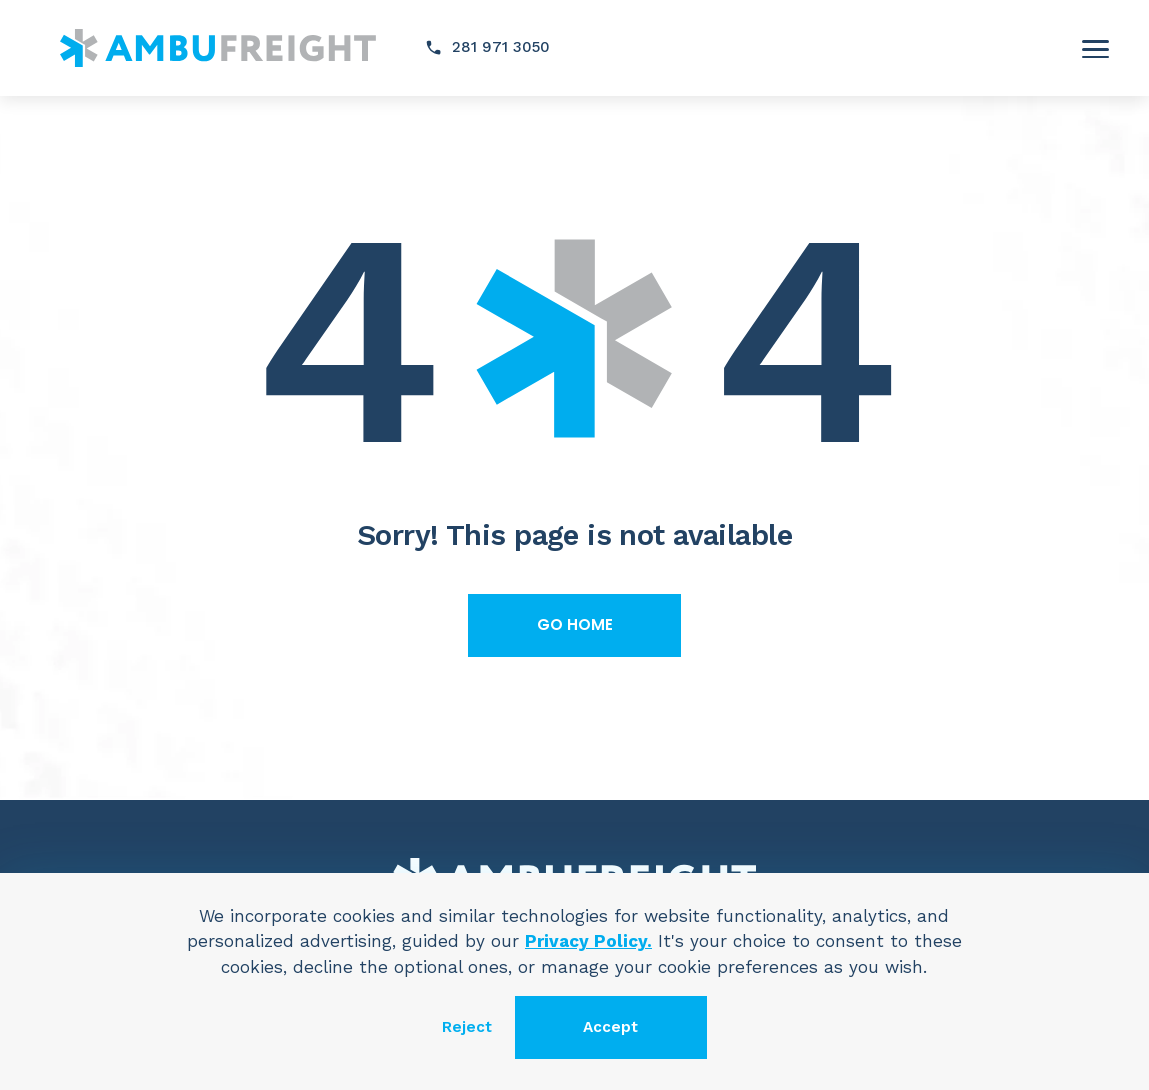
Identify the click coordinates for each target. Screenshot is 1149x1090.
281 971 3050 (501, 47)
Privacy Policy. (588, 941)
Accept (610, 1027)
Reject (467, 1027)
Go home (575, 624)
